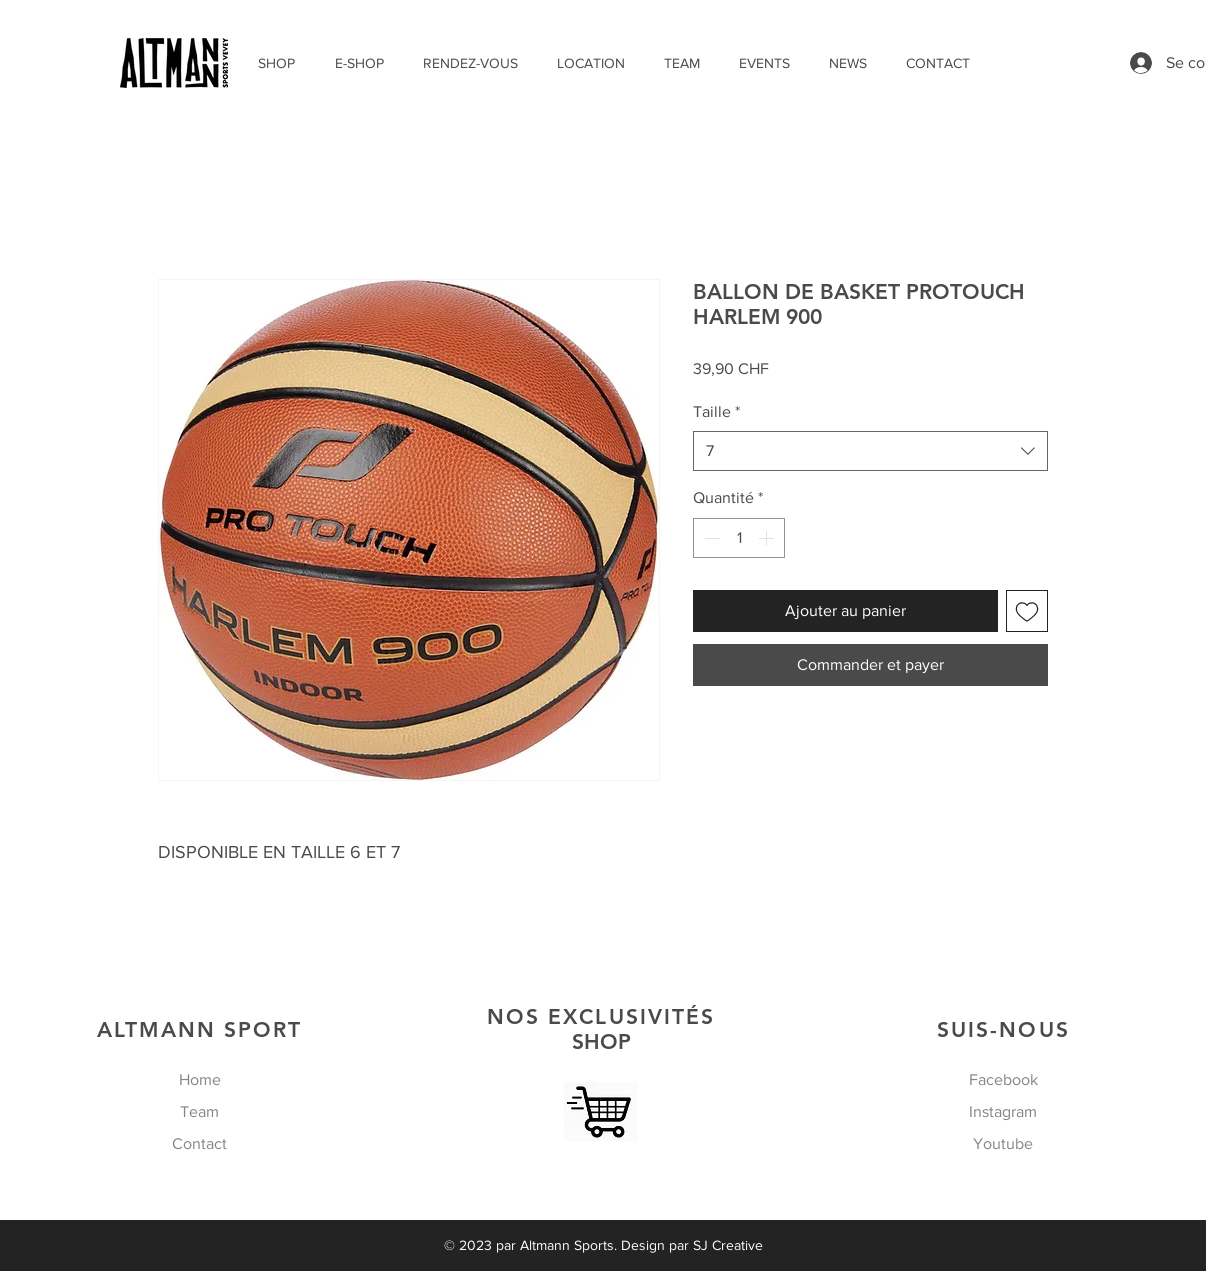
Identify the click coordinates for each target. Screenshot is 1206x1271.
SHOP (601, 1029)
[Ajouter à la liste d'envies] (1027, 611)
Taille (716, 411)
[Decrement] (710, 538)
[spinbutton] (739, 538)
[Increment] (768, 538)
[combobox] (870, 451)
